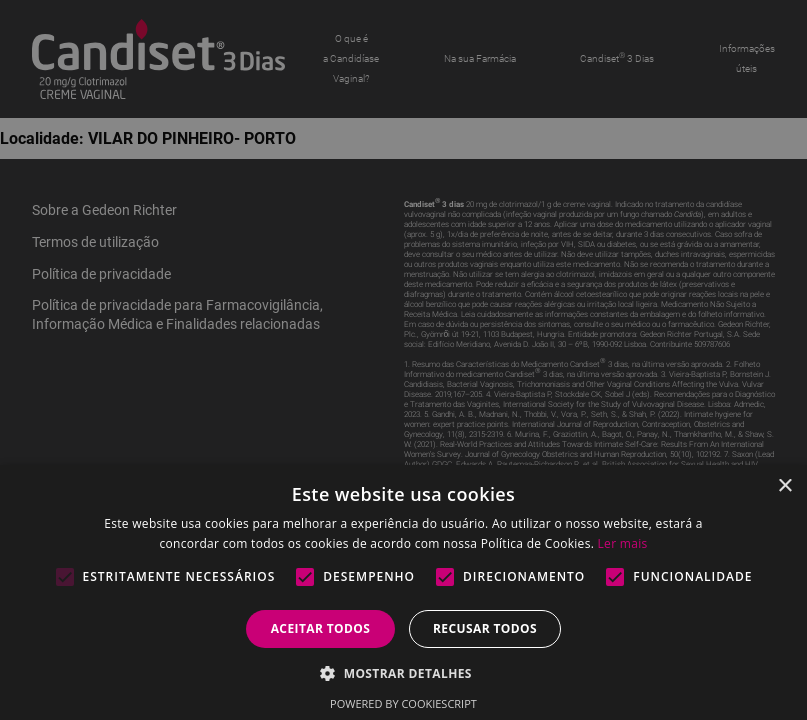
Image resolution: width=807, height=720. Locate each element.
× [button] (784, 486)
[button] (403, 672)
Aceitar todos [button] (321, 628)
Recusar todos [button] (485, 628)
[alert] (403, 360)
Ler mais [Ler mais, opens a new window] (623, 543)
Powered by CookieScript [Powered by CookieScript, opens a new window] (403, 703)
